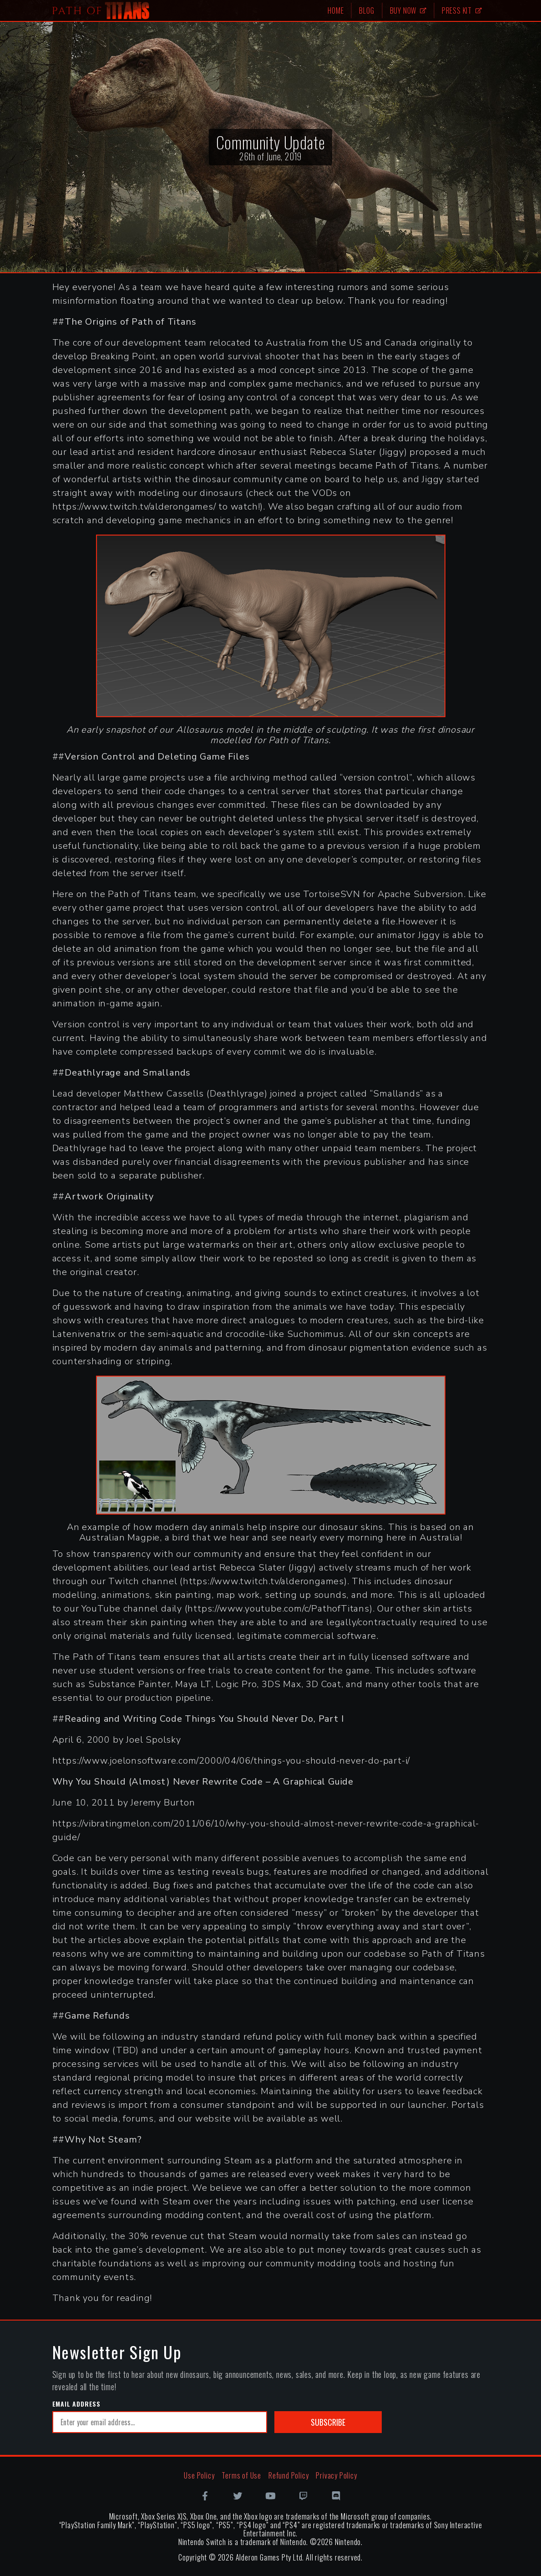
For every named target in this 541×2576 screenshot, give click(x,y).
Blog (366, 10)
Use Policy (199, 2475)
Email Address (76, 2404)
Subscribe (328, 2422)
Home (336, 10)
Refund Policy (288, 2475)
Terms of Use (241, 2475)
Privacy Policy (336, 2475)
